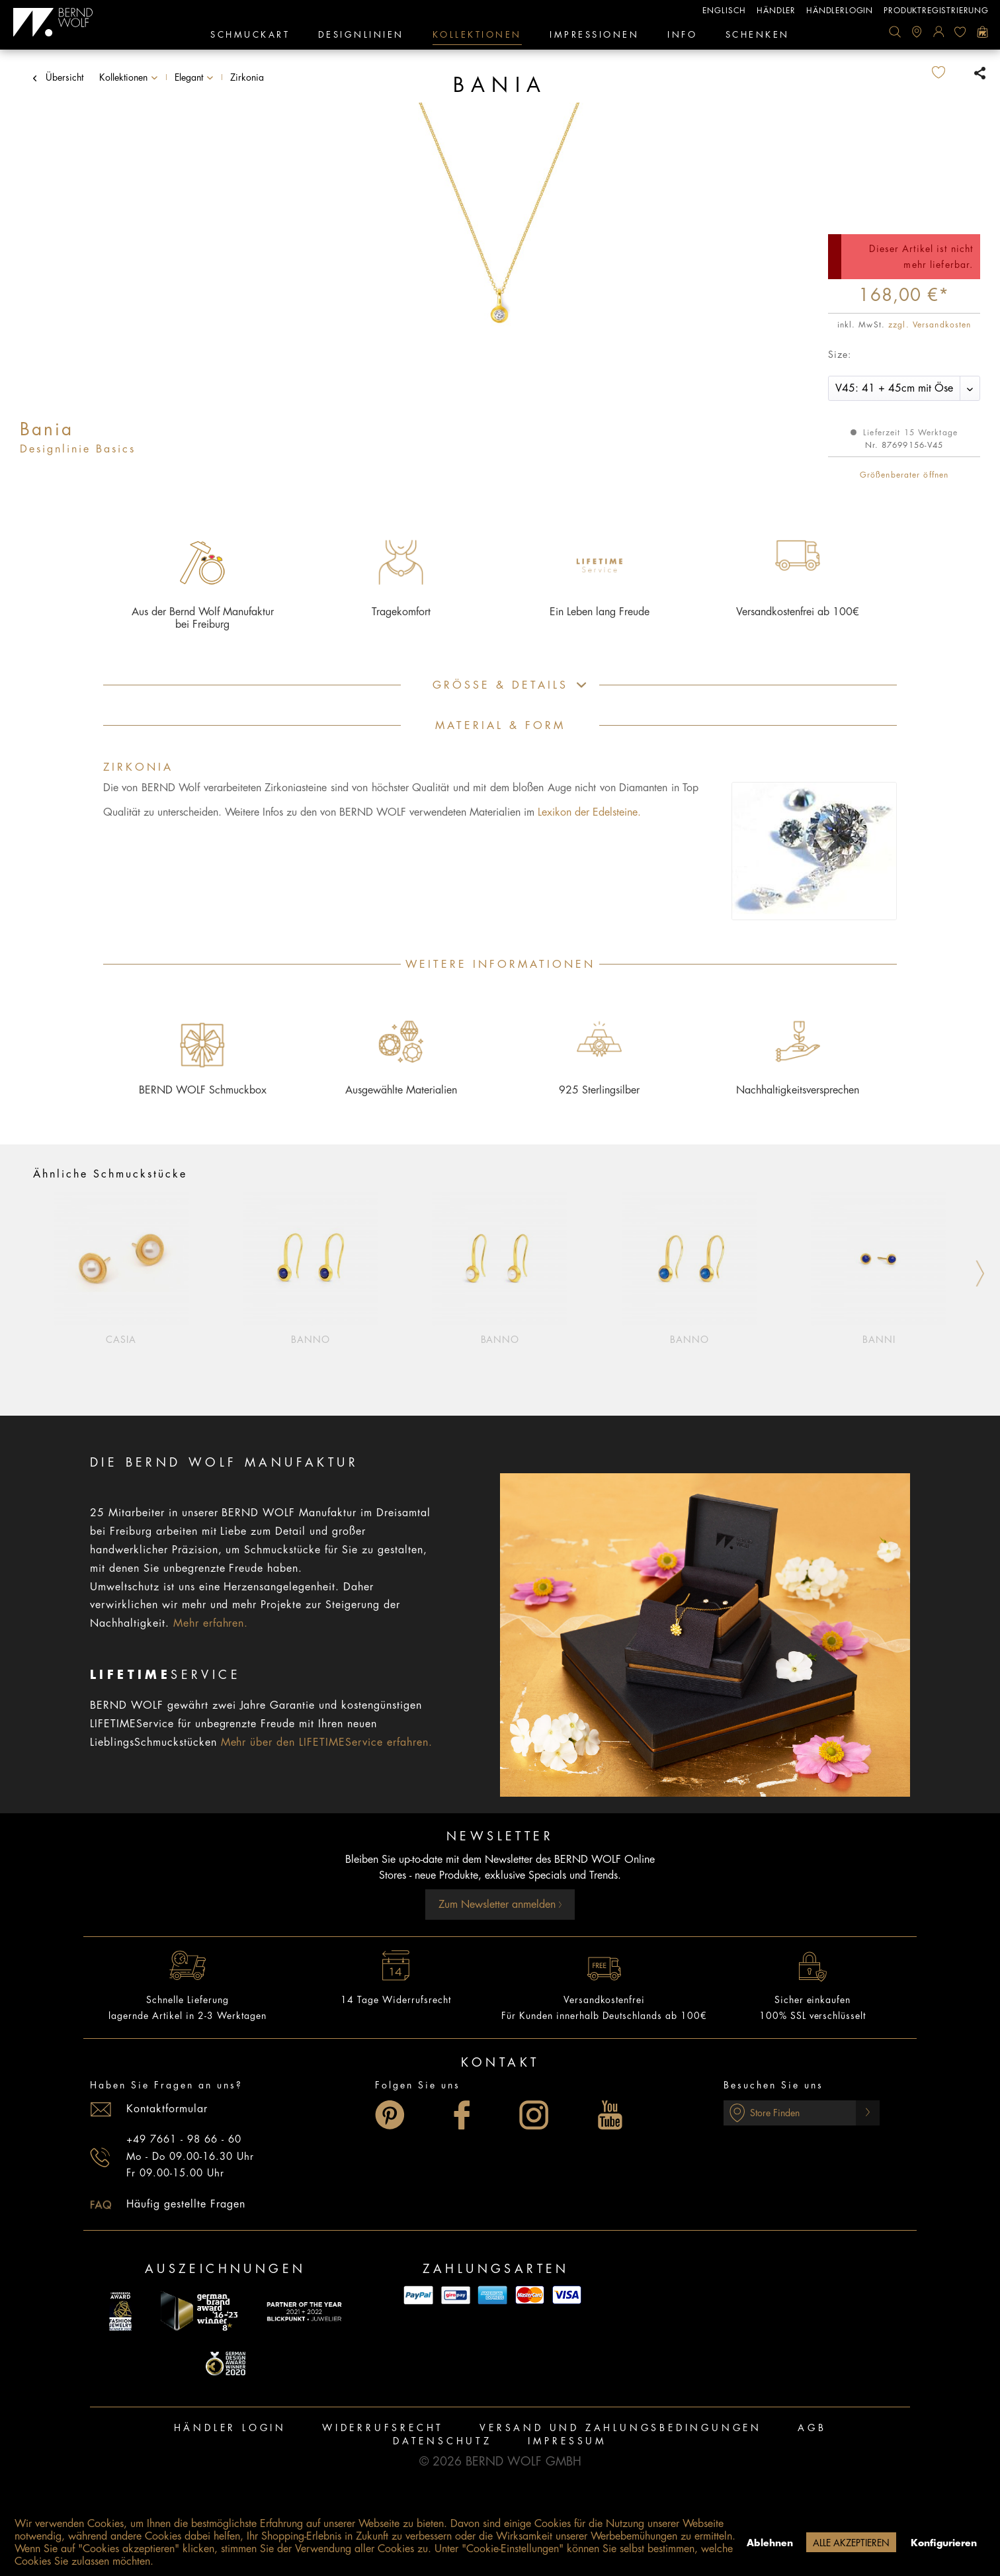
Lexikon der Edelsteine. (589, 812)
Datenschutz (442, 2441)
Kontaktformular (167, 2109)
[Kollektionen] (477, 36)
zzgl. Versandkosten (929, 325)
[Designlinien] (361, 36)
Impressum (567, 2441)
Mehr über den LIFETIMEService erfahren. (327, 1742)
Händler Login (230, 2427)
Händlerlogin (839, 11)
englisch (724, 11)
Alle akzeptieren (851, 2543)
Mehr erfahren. (211, 1623)
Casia (121, 1339)
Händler (776, 11)
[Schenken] (758, 36)
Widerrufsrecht (383, 2427)
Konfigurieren (944, 2543)
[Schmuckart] (250, 36)
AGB (812, 2427)
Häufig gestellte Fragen (185, 2204)
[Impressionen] (594, 36)
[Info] (682, 36)
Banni (879, 1339)
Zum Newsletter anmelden (500, 1904)
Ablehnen (770, 2543)
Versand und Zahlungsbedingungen (620, 2427)
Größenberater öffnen (904, 475)
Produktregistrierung (936, 11)
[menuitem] (895, 32)
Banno (310, 1339)
